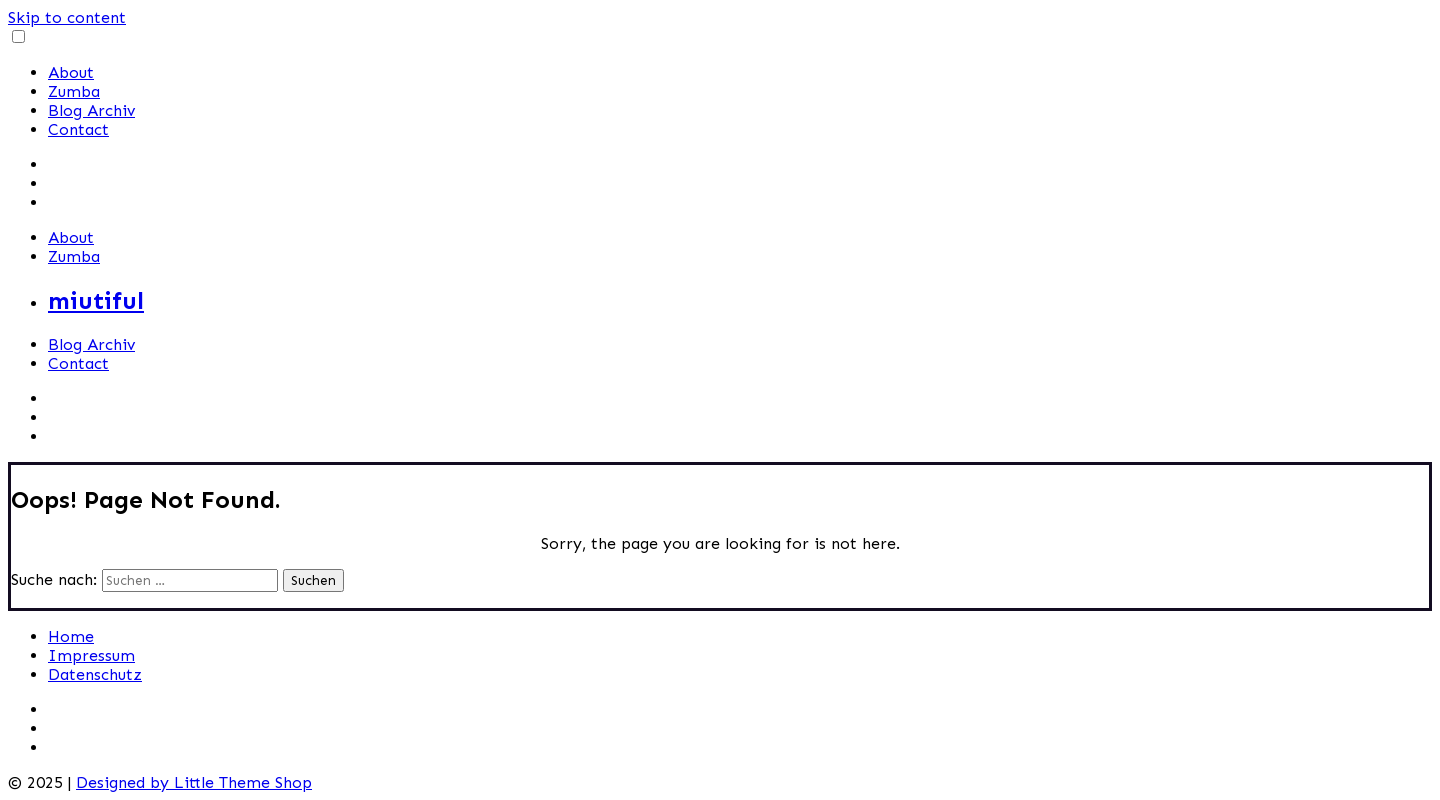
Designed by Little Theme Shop (194, 782)
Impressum (91, 655)
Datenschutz (95, 674)
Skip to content (67, 17)
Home (71, 636)
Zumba (74, 91)
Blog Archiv (91, 110)
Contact (78, 129)
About (71, 72)
